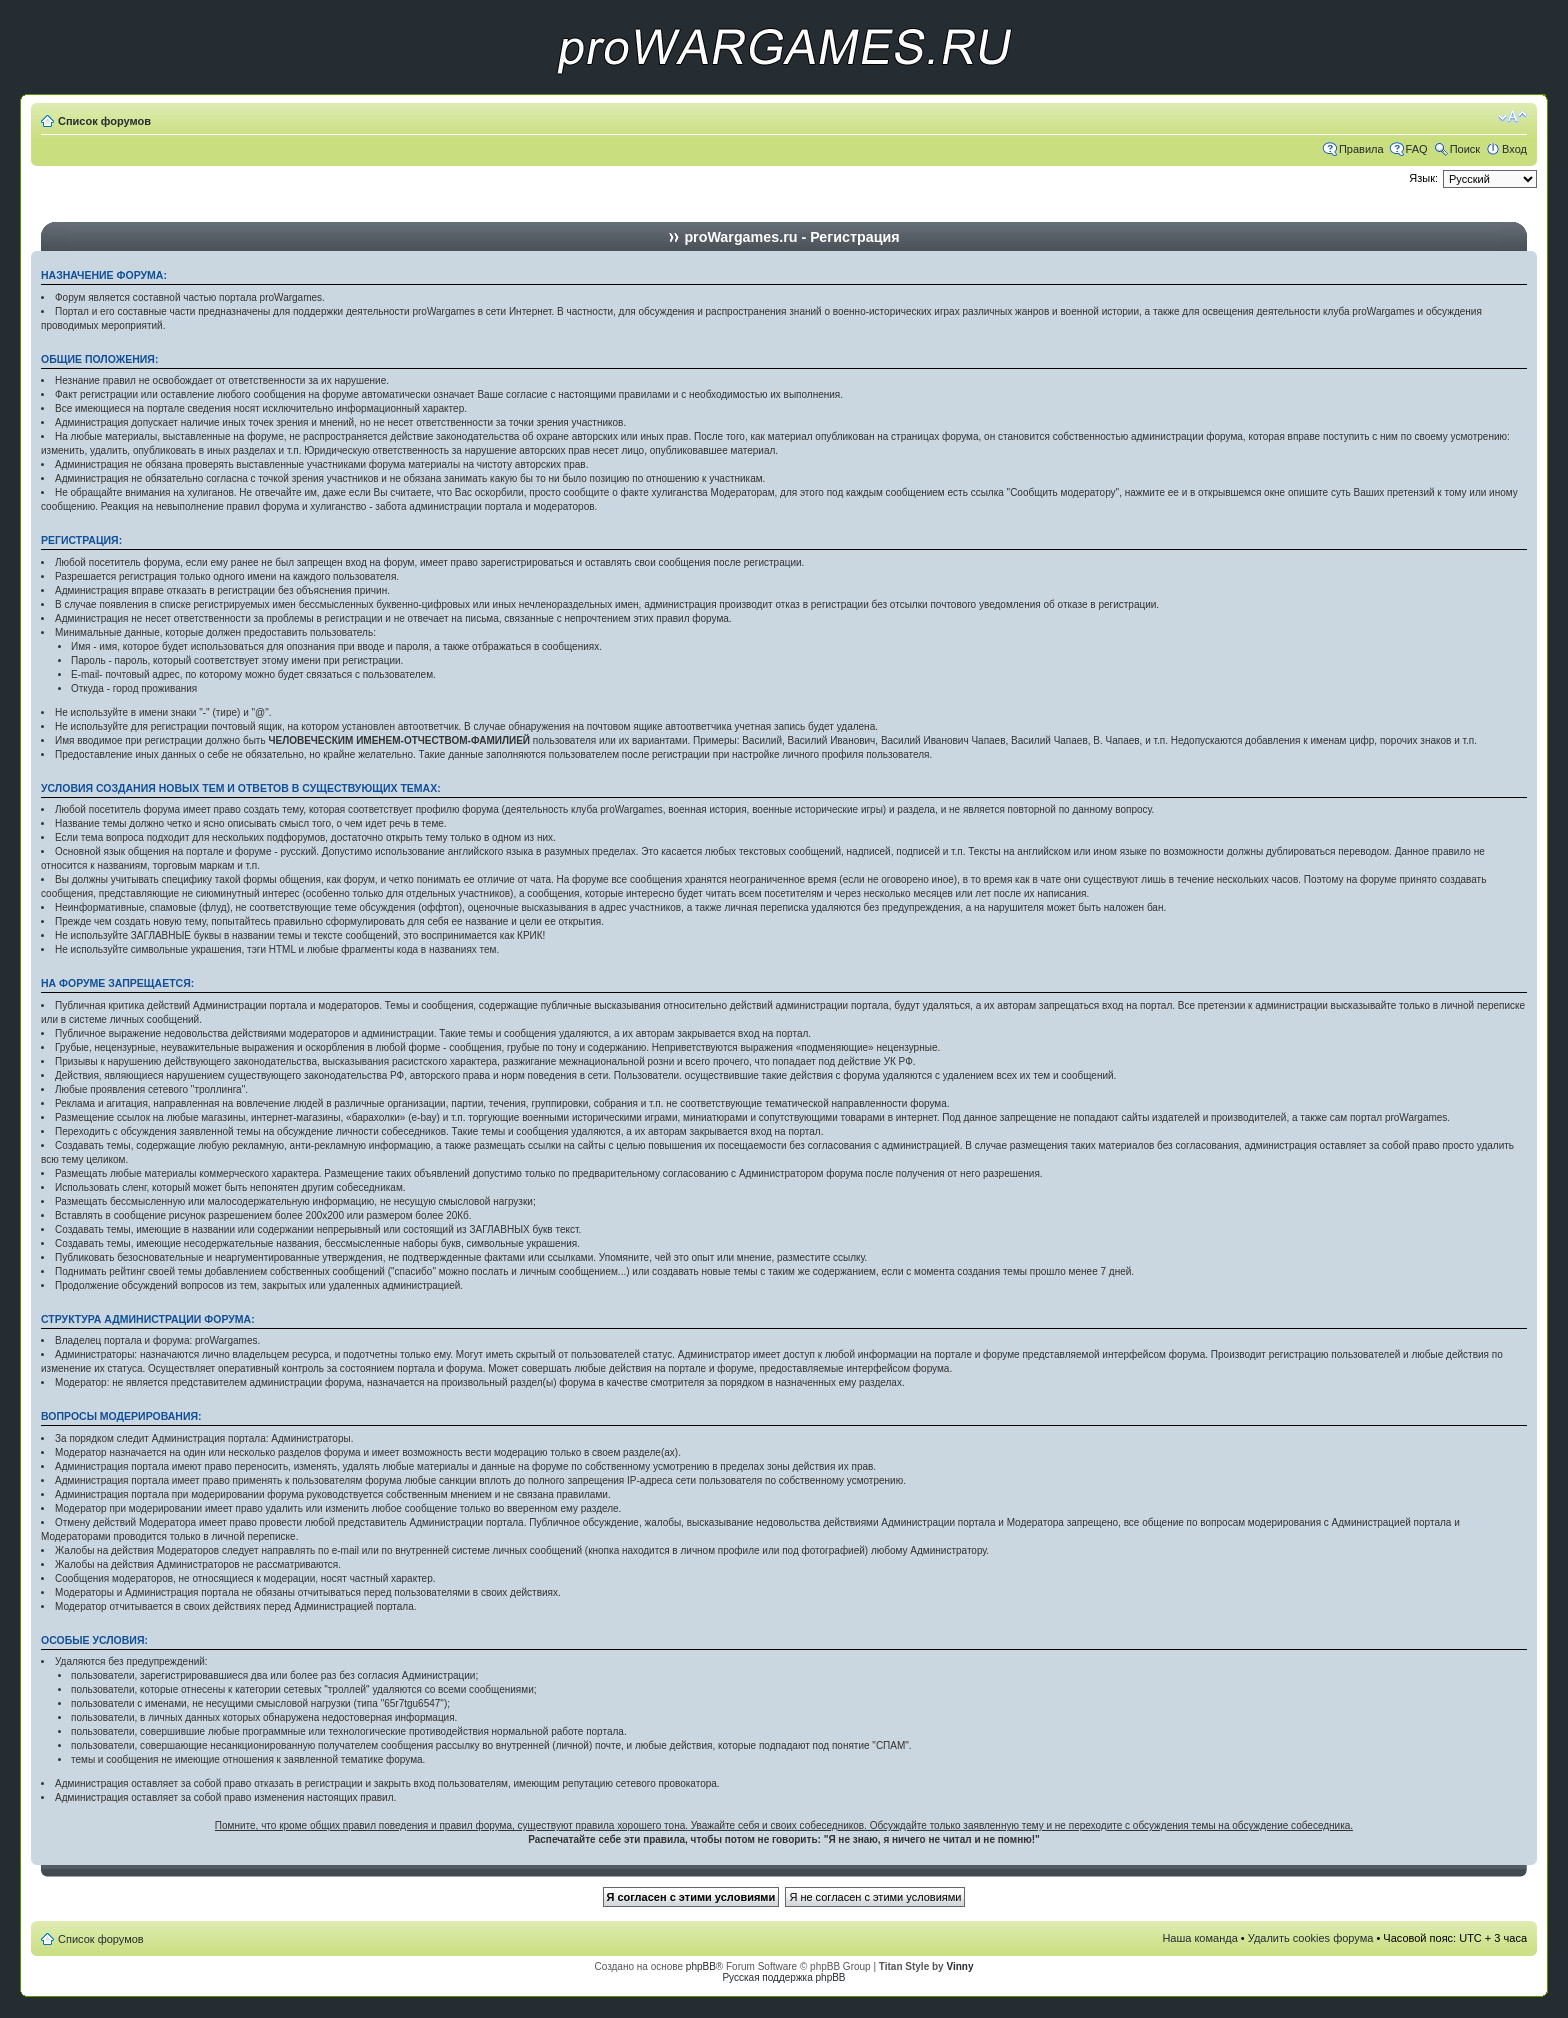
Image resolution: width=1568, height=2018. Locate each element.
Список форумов (104, 121)
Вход (1514, 149)
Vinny (959, 1966)
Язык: (1423, 178)
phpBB (701, 1966)
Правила (1361, 149)
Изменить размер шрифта (1512, 117)
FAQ (1417, 149)
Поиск (1465, 149)
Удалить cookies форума (1311, 1938)
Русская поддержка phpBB (783, 1977)
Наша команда (1199, 1938)
